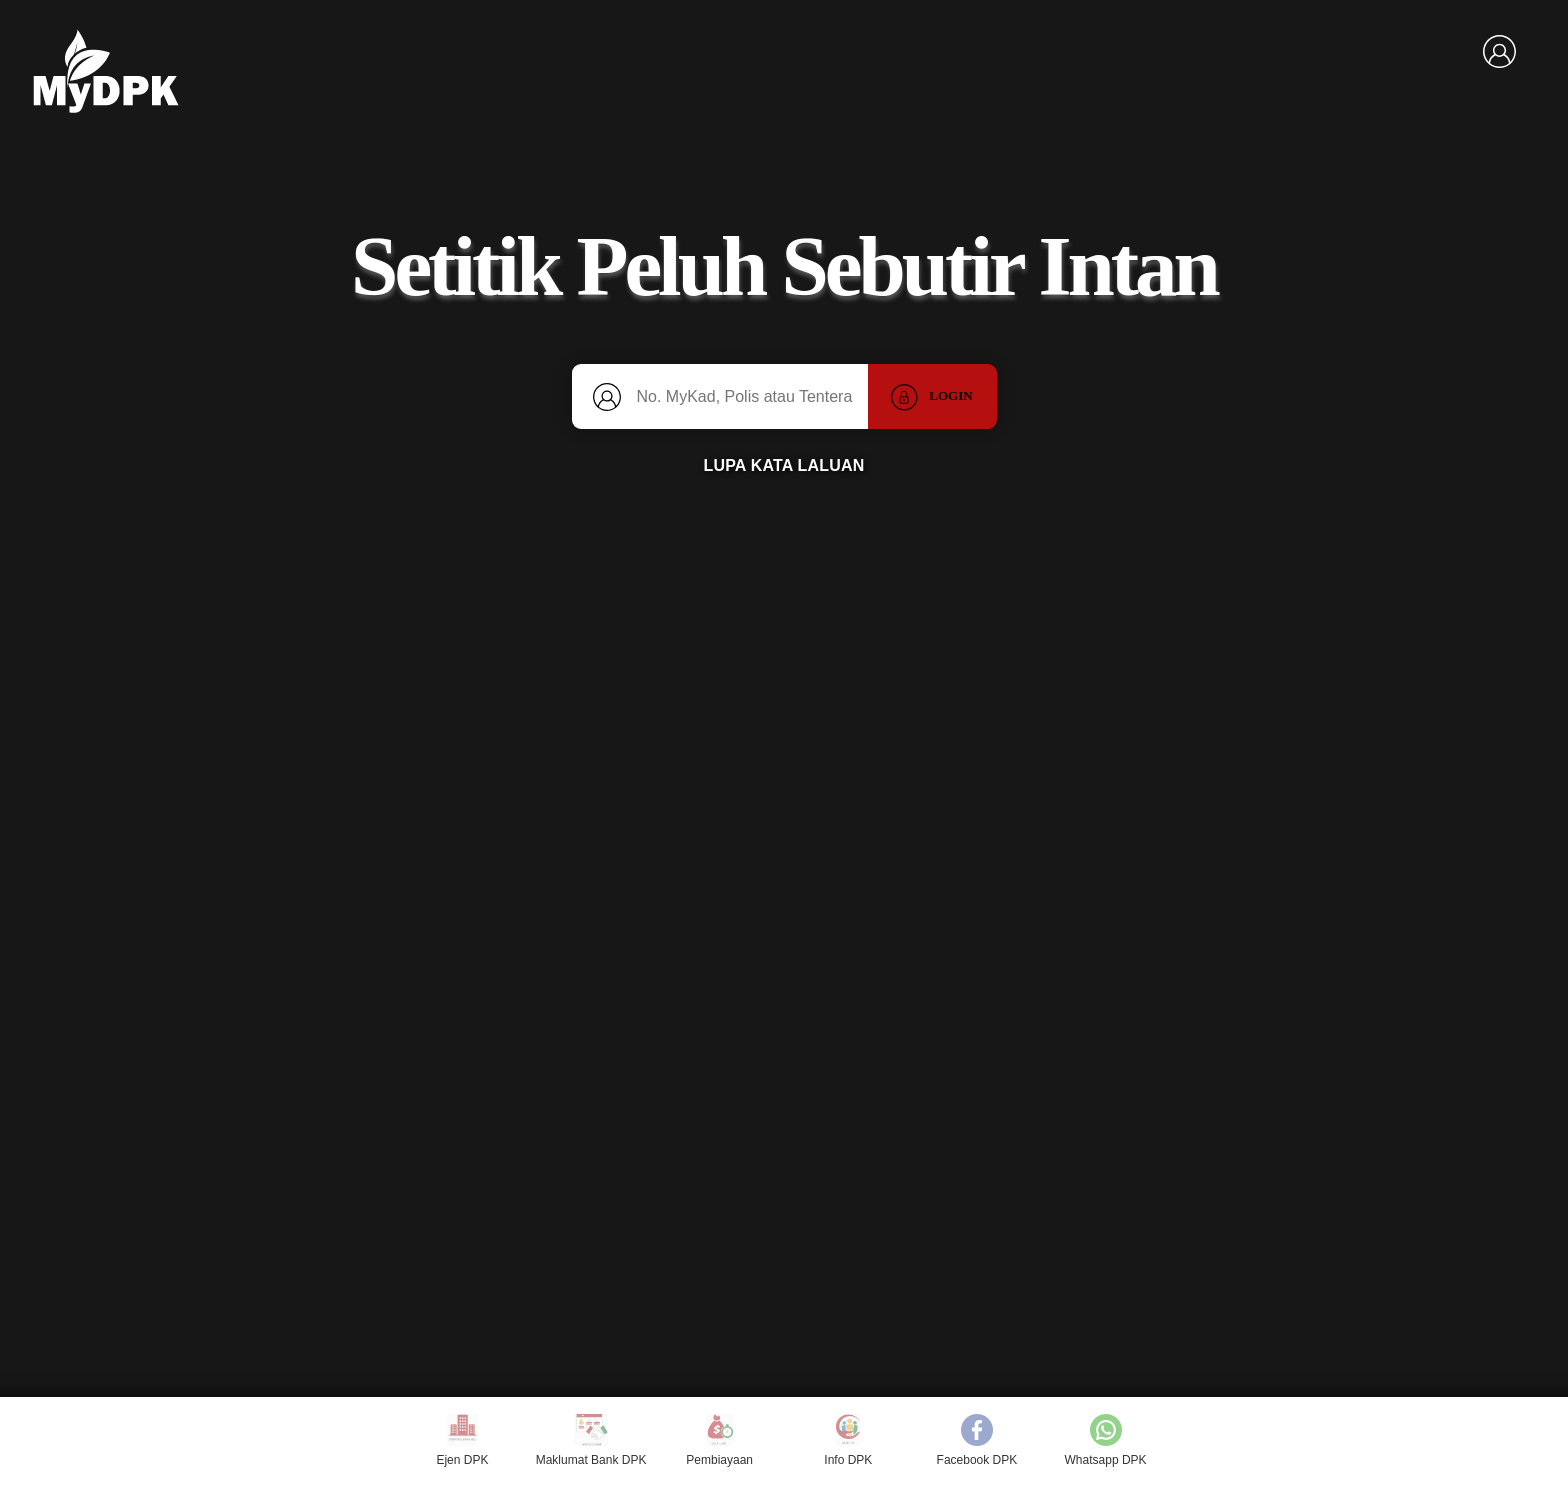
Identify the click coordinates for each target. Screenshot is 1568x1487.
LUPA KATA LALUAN (783, 465)
